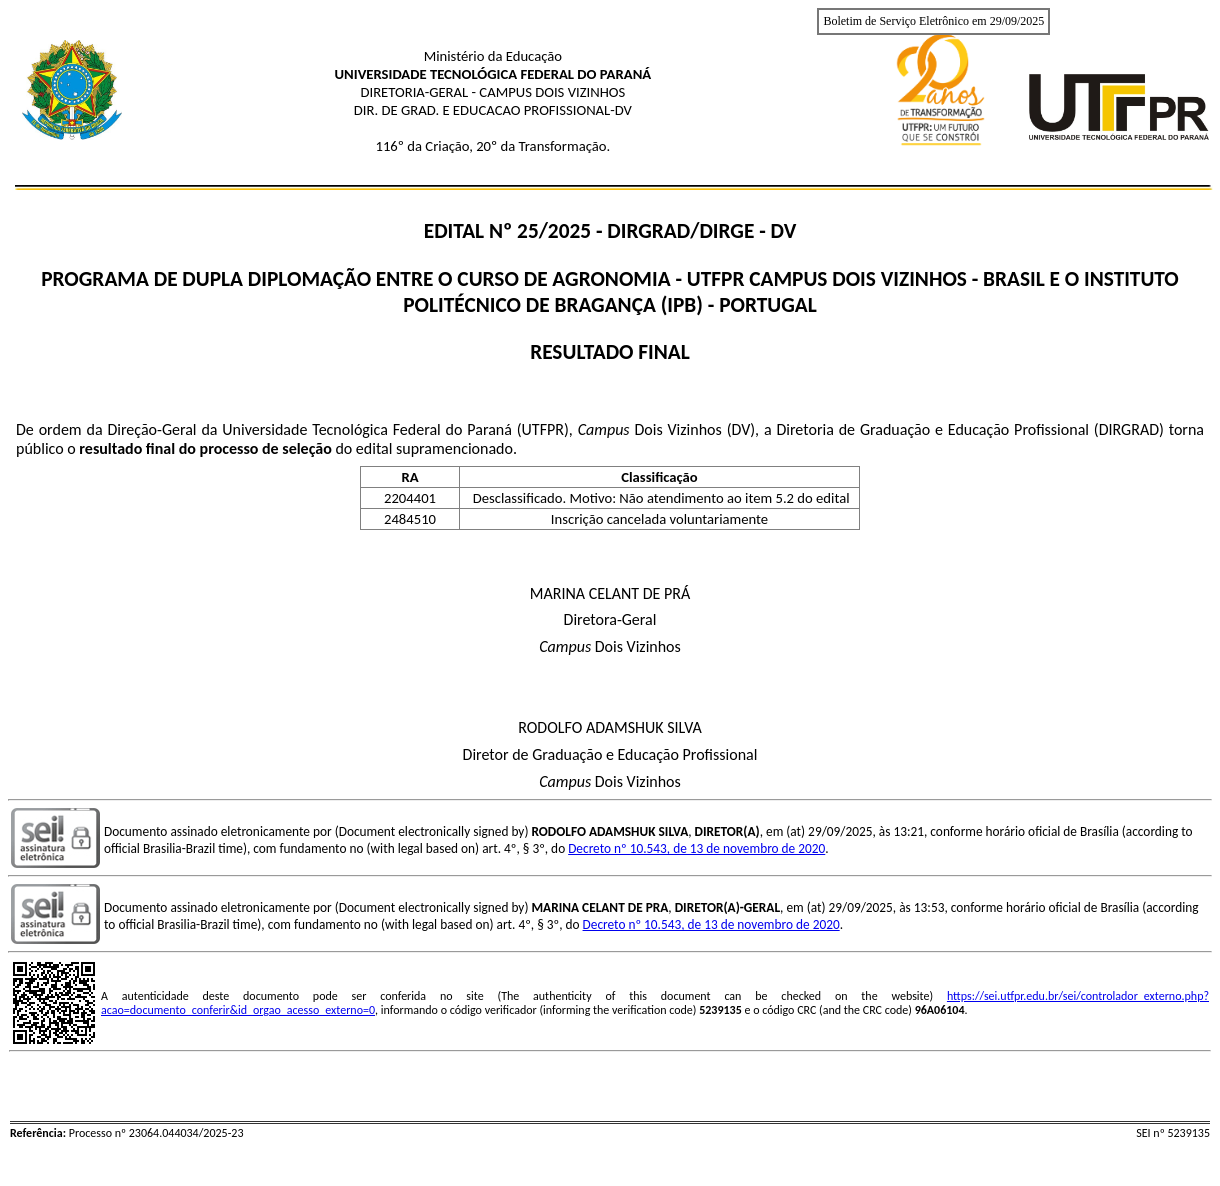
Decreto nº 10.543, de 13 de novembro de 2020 (696, 848)
